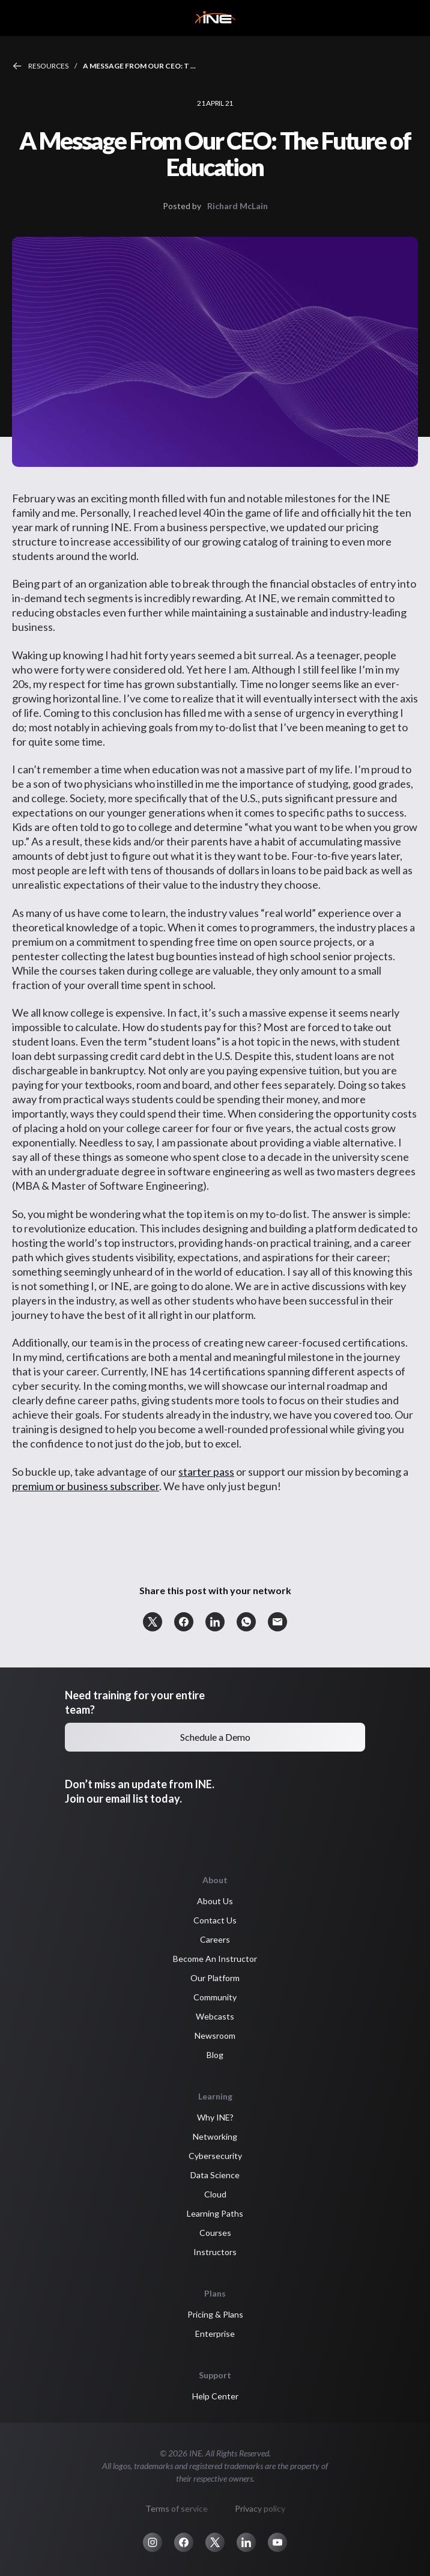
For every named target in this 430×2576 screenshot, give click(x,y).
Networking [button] (215, 2136)
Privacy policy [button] (260, 2508)
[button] (152, 1621)
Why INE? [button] (215, 2117)
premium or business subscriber (85, 1486)
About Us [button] (215, 1901)
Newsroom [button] (215, 2035)
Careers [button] (215, 1939)
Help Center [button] (215, 2396)
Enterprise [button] (215, 2333)
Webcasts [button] (215, 2016)
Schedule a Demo (215, 1737)
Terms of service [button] (176, 2508)
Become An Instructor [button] (215, 1958)
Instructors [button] (215, 2252)
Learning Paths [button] (215, 2213)
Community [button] (215, 1997)
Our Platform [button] (215, 1978)
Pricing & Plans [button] (215, 2314)
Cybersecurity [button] (215, 2156)
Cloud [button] (215, 2194)
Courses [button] (215, 2232)
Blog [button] (215, 2055)
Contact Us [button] (215, 1920)
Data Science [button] (215, 2175)
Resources (48, 65)
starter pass (206, 1471)
